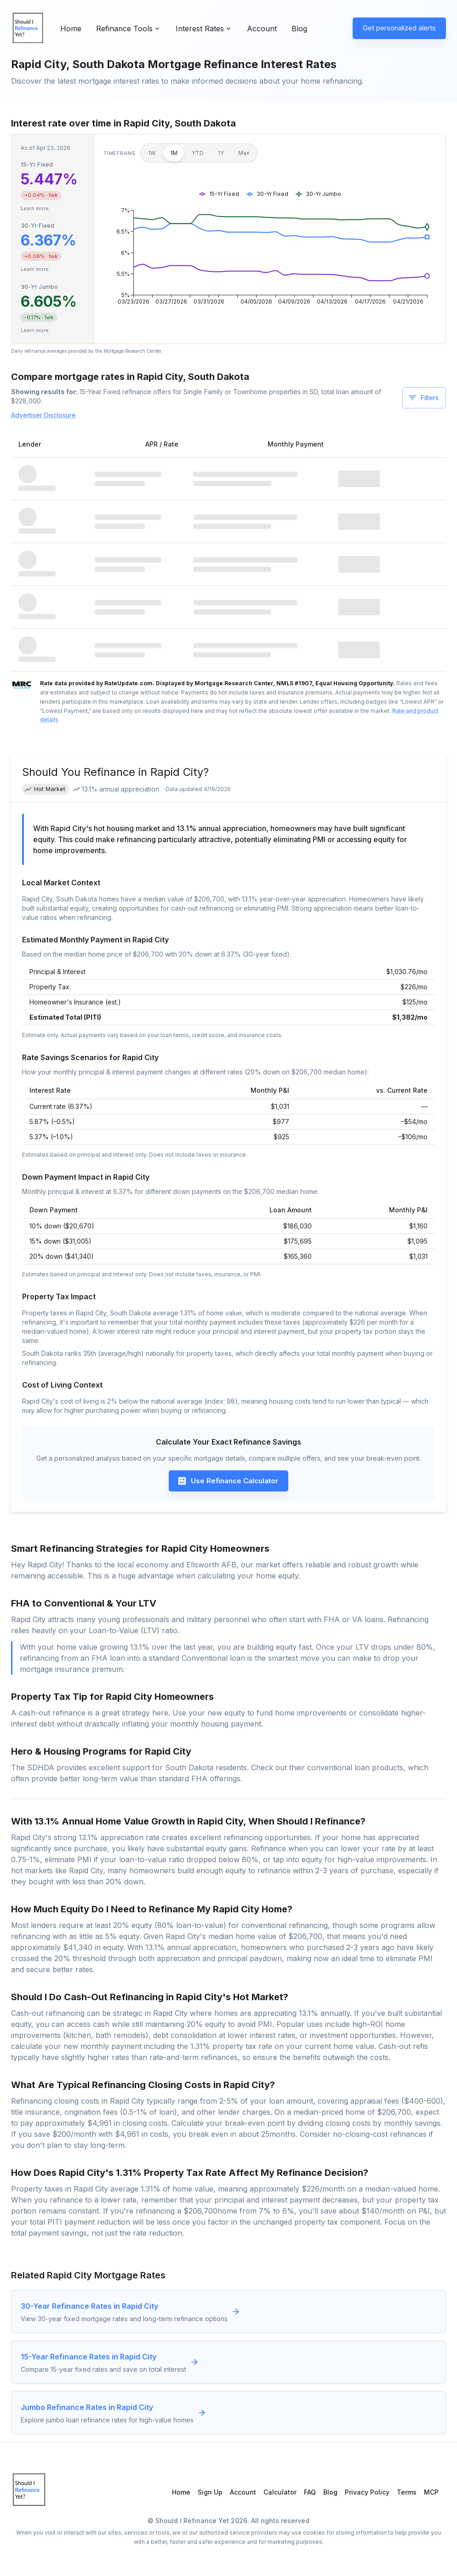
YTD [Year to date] (198, 152)
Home (70, 28)
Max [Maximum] (244, 152)
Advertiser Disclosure (43, 415)
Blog (299, 28)
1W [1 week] (152, 152)
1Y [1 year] (221, 152)
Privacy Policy (367, 2492)
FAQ (310, 2492)
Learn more (35, 208)
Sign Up (210, 2492)
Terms (407, 2492)
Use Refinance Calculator (227, 1481)
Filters (423, 397)
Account (262, 28)
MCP (431, 2492)
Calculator (280, 2492)
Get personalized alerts (399, 27)
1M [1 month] (173, 152)
